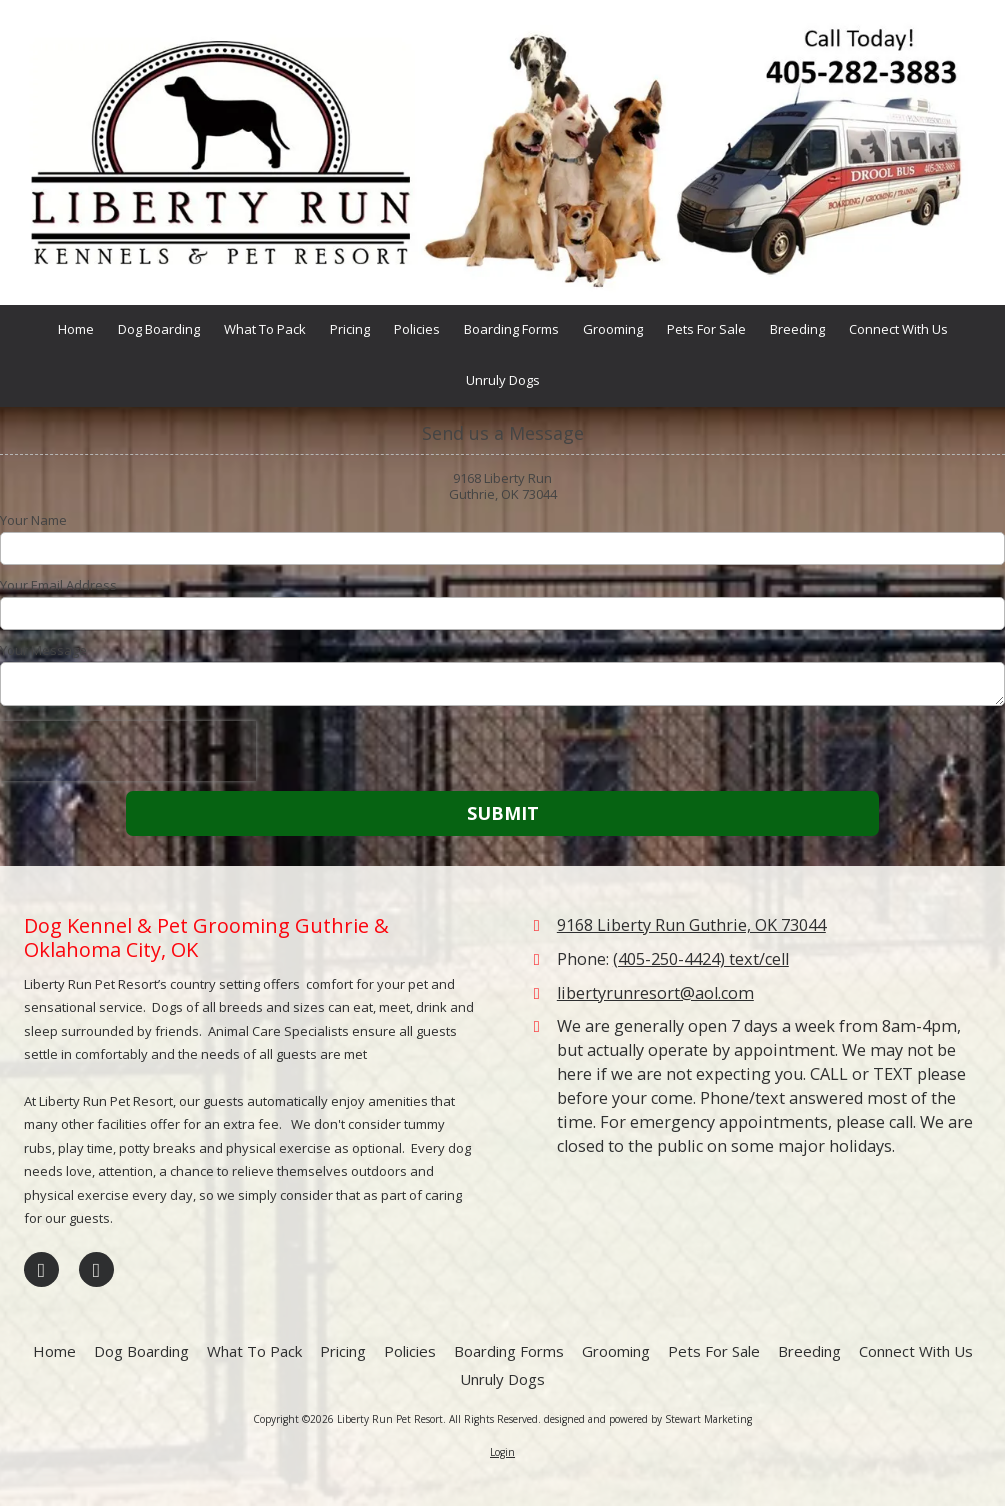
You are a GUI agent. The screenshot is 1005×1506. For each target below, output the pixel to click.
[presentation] (128, 751)
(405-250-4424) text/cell (701, 959)
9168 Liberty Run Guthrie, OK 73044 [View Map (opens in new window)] (691, 925)
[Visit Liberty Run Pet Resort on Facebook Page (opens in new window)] (41, 1269)
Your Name (33, 520)
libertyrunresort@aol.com (655, 993)
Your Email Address (58, 585)
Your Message (43, 650)
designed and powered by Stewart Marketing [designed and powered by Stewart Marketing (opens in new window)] (648, 1419)
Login (502, 1452)
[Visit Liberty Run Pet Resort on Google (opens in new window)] (96, 1269)
